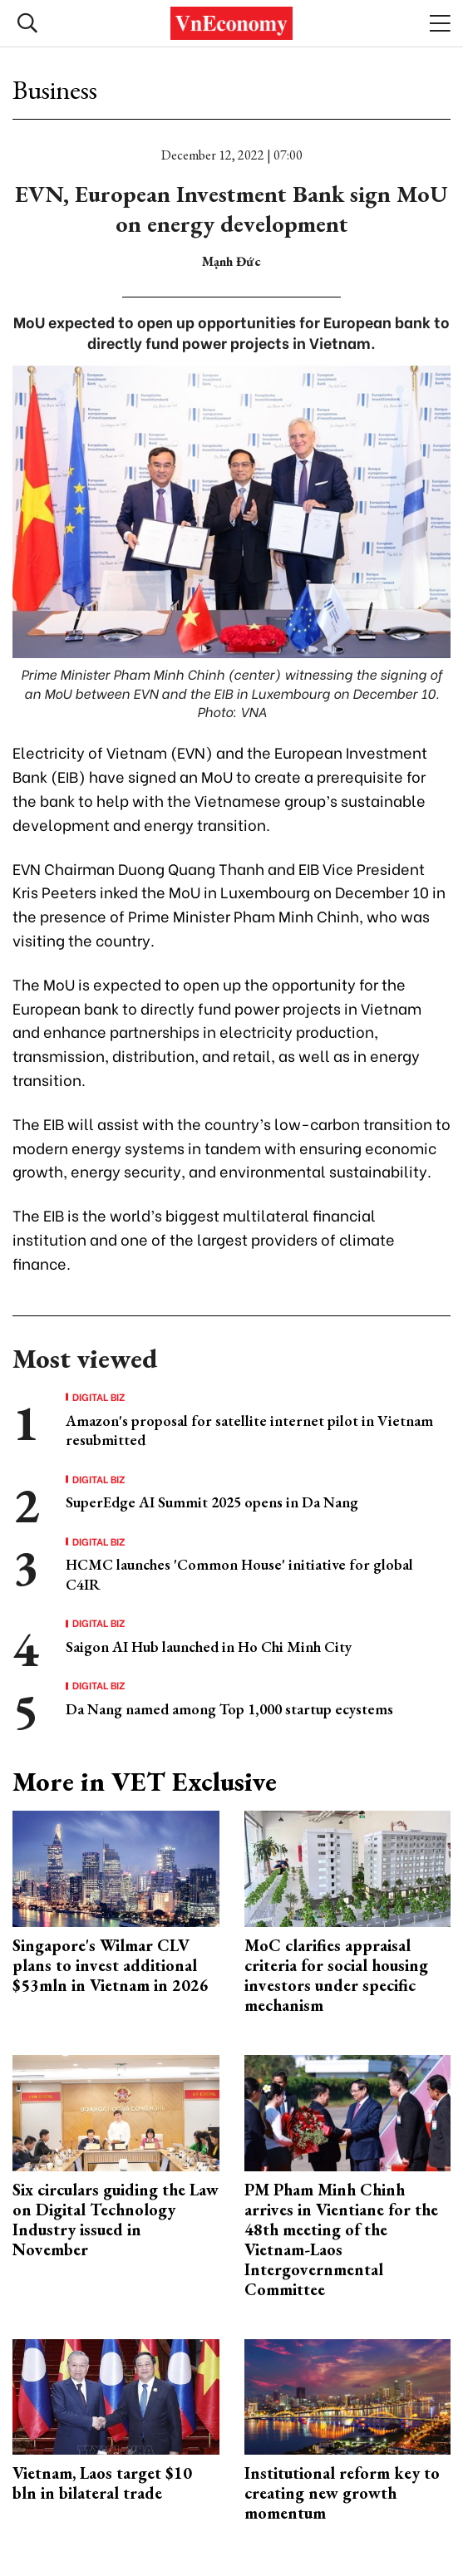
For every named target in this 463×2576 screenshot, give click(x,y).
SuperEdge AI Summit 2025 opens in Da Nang (212, 1502)
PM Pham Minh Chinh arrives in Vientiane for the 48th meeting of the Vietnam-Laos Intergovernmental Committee (341, 2239)
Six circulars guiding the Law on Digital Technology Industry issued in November (115, 2219)
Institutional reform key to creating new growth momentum (342, 2493)
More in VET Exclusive (144, 1781)
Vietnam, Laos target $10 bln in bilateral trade (102, 2483)
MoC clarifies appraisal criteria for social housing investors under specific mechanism (336, 1975)
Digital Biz (99, 1397)
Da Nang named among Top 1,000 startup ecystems (229, 1708)
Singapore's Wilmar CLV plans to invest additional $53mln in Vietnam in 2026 (110, 1965)
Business (54, 89)
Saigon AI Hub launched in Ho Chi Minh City (209, 1646)
